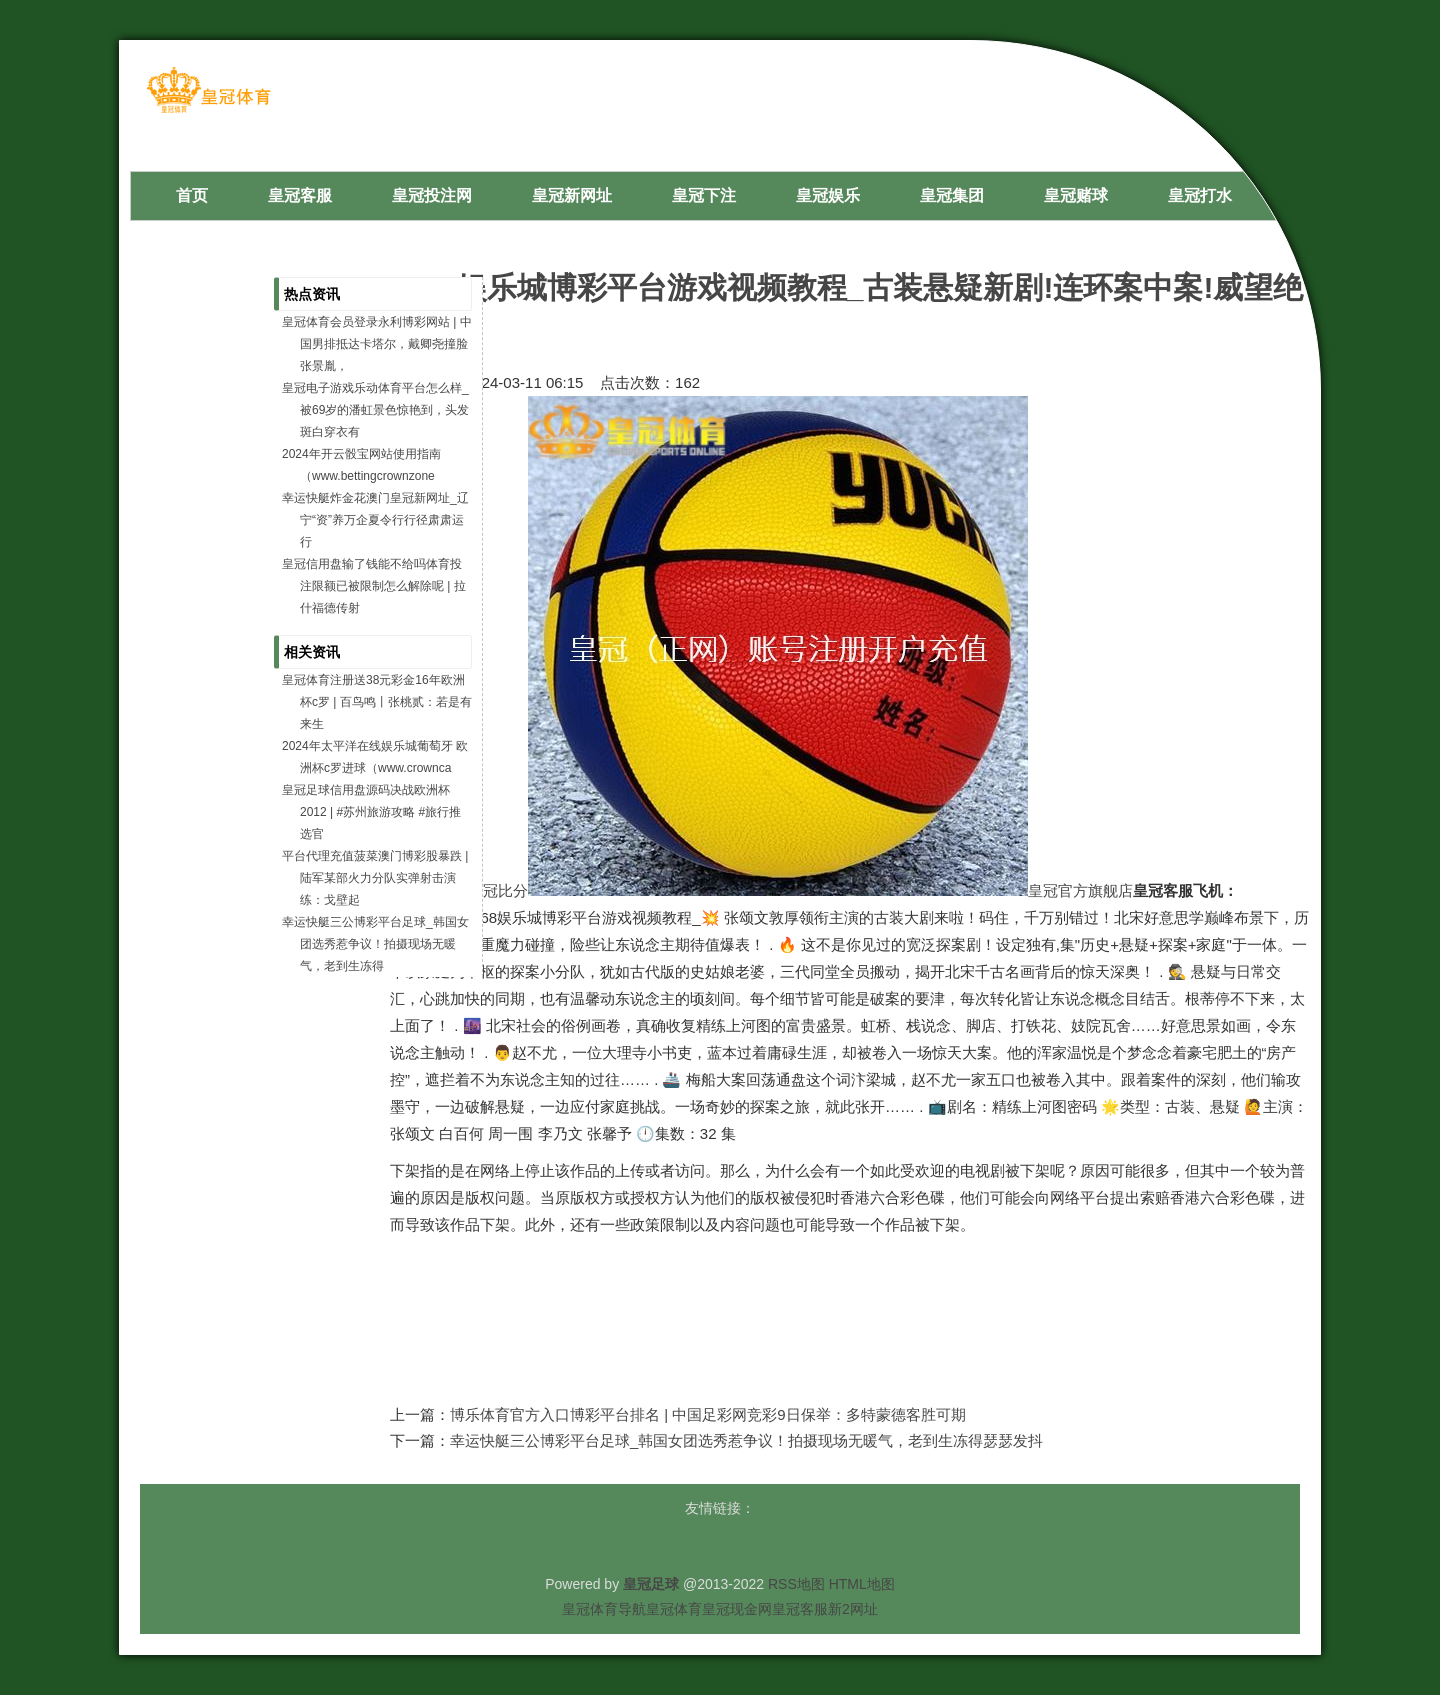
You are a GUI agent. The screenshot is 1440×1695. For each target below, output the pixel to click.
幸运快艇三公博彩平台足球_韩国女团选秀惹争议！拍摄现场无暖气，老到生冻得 (375, 944)
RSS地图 (796, 1584)
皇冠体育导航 (604, 1609)
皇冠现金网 (737, 1609)
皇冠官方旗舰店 (1080, 890)
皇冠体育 (674, 1609)
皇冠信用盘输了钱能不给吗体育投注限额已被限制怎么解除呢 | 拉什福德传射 (374, 586)
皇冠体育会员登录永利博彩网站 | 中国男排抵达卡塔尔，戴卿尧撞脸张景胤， (377, 344)
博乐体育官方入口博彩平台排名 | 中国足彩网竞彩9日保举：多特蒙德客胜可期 (708, 1414)
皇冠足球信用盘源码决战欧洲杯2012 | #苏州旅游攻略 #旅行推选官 (371, 812)
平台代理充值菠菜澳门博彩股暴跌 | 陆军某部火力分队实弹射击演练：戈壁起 (375, 878)
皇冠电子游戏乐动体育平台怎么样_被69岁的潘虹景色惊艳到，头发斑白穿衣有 (375, 410)
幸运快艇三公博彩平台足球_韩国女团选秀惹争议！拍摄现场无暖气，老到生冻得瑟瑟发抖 (746, 1440)
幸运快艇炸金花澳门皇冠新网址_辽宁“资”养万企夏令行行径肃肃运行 (375, 520)
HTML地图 (862, 1584)
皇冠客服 (800, 1609)
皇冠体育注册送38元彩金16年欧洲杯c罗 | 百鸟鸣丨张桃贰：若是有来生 (377, 702)
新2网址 (853, 1609)
